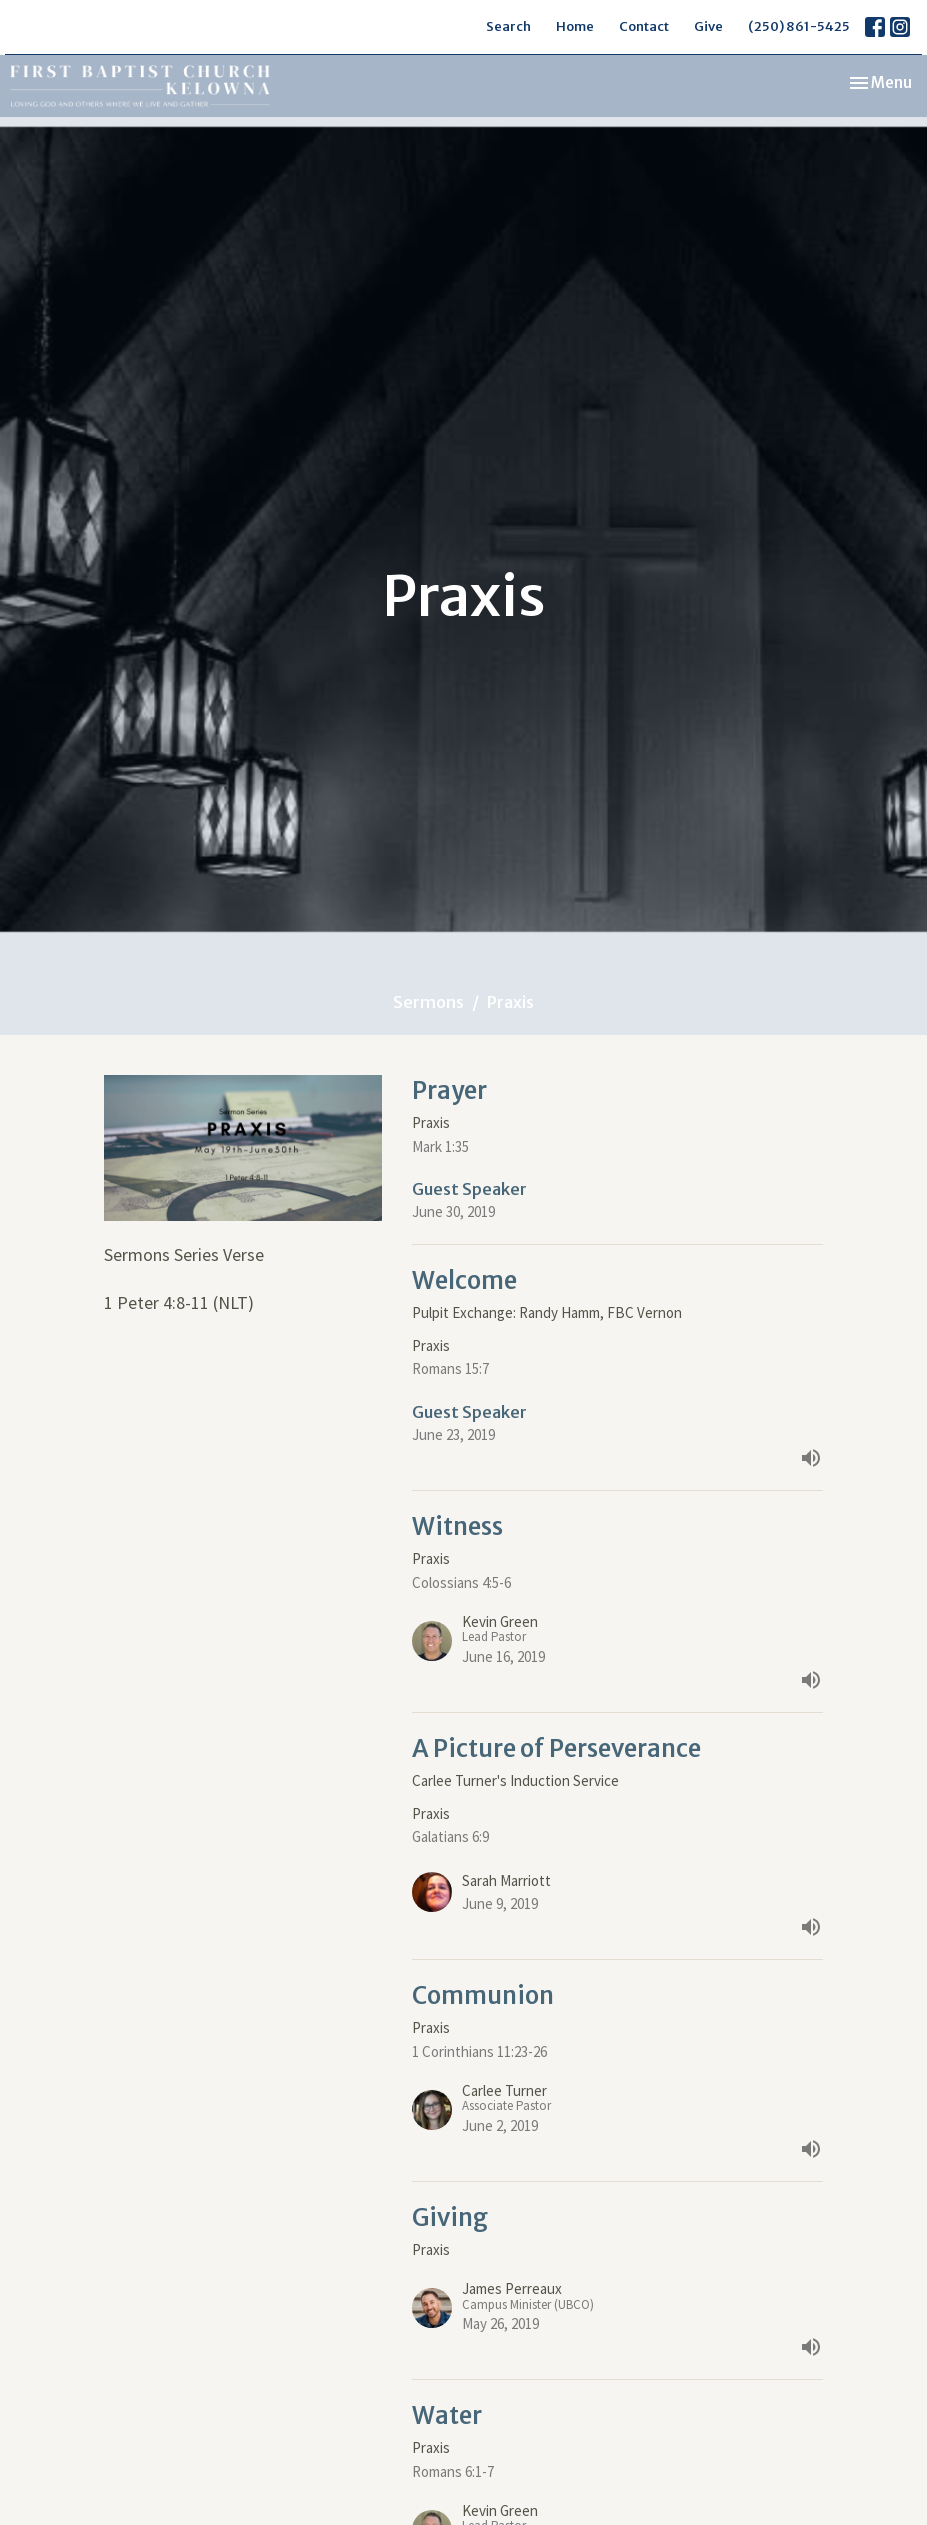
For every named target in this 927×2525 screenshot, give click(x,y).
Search (508, 26)
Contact (644, 26)
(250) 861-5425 (799, 26)
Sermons (428, 1002)
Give (708, 26)
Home (575, 26)
